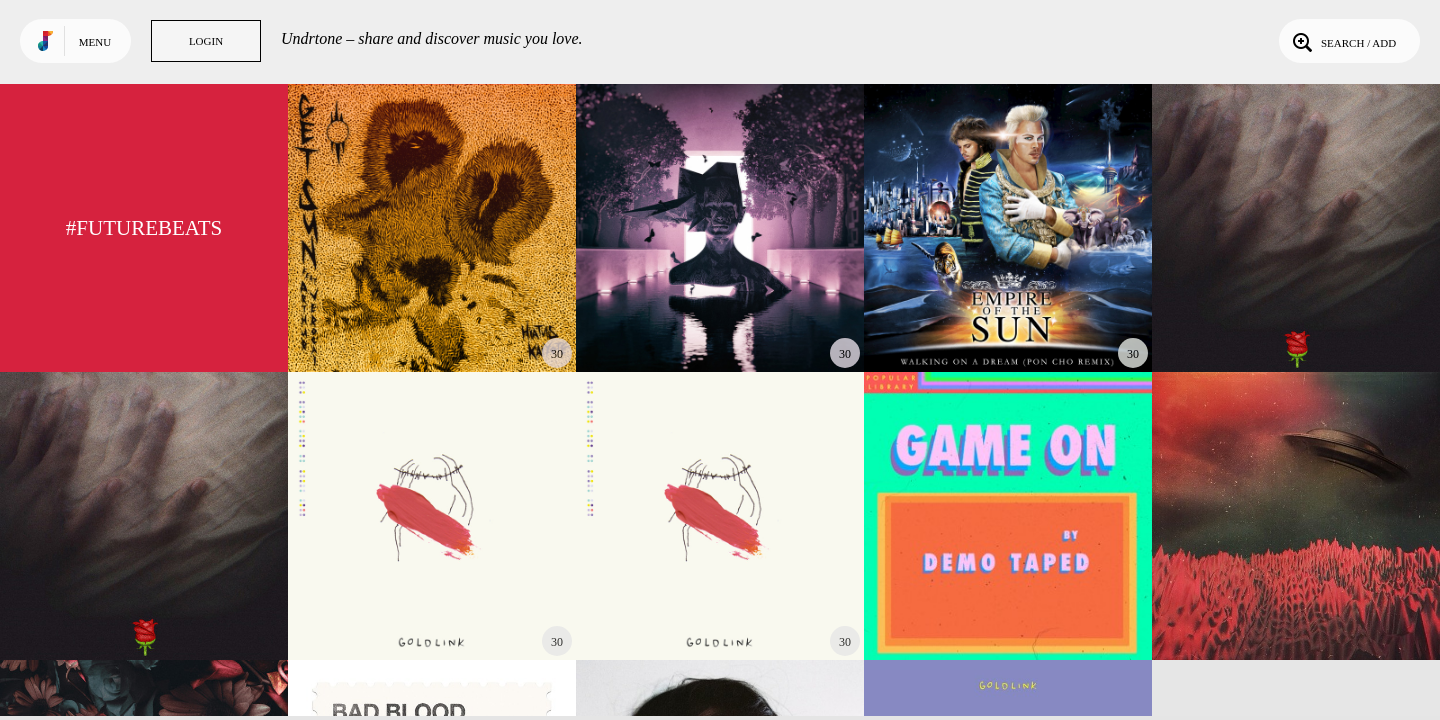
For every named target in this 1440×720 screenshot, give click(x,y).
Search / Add (1342, 41)
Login (206, 41)
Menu (95, 42)
